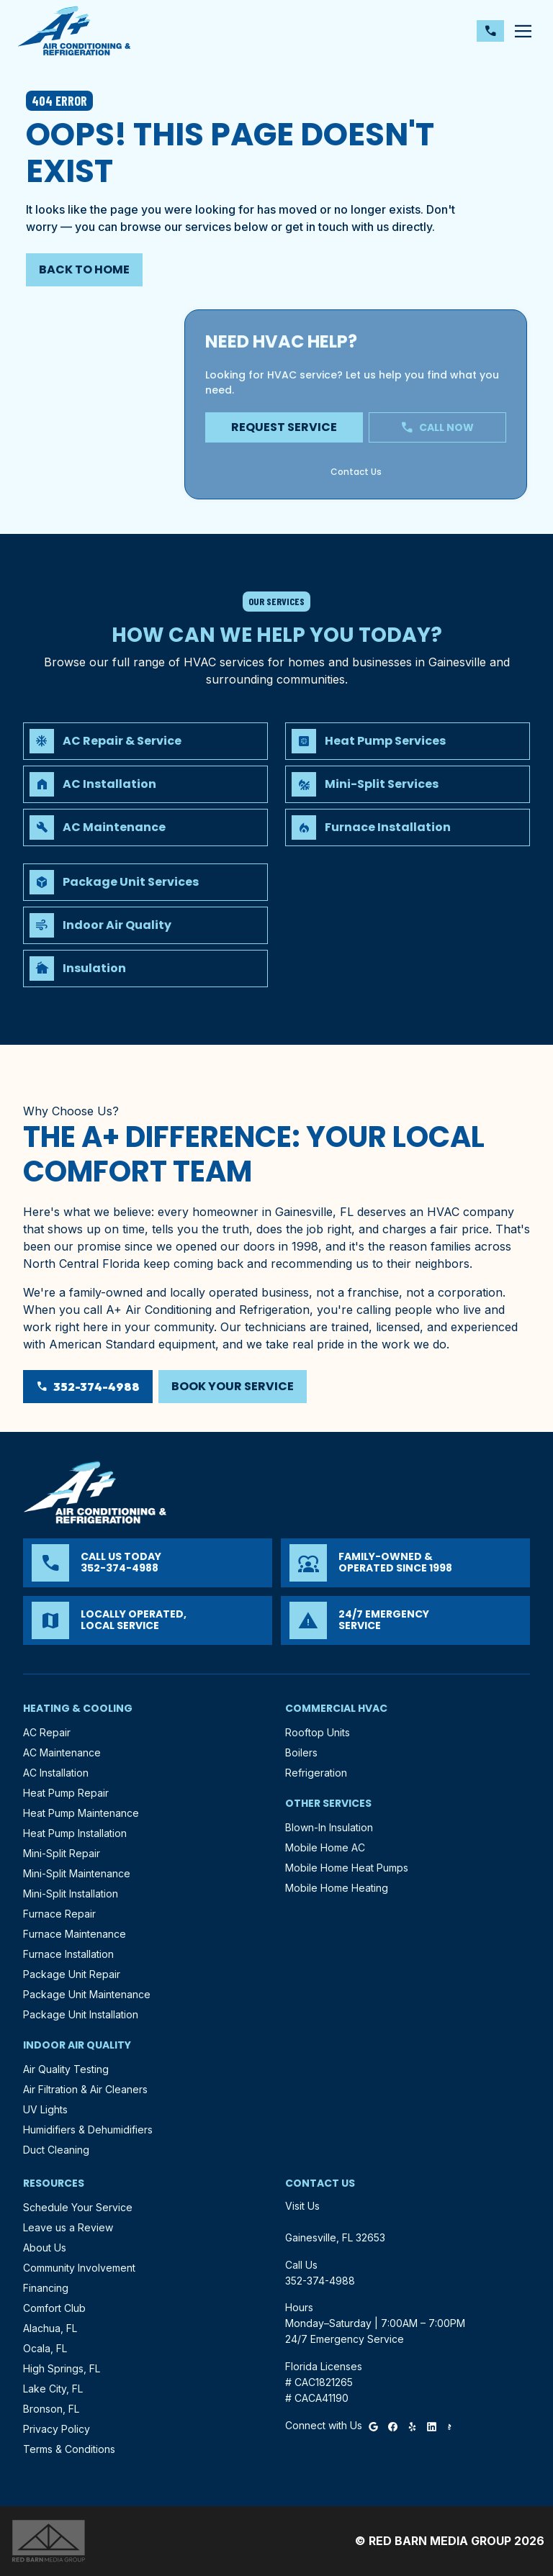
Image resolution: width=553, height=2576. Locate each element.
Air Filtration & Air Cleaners (85, 2089)
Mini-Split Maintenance (76, 1873)
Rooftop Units (317, 1732)
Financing (45, 2288)
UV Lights (45, 2109)
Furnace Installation (68, 1954)
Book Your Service (232, 1386)
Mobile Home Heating (336, 1888)
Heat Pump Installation (75, 1833)
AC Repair (47, 1732)
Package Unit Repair (71, 1974)
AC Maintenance (62, 1752)
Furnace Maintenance (74, 1934)
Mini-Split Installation (70, 1893)
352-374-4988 (324, 269)
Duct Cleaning (56, 2150)
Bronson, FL (51, 2409)
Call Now (437, 427)
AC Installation (56, 1773)
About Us (44, 2247)
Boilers (301, 1752)
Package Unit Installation (80, 2014)
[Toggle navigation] (523, 31)
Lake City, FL (53, 2388)
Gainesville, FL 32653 (335, 2237)
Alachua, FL (50, 2328)
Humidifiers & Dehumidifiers (88, 2129)
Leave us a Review (68, 2227)
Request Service (284, 427)
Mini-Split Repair (61, 1853)
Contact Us (200, 269)
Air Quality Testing (66, 2069)
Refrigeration (316, 1773)
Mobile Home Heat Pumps (346, 1867)
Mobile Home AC (325, 1847)
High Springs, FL (61, 2368)
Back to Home (84, 269)
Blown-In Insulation (329, 1827)
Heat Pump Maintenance (81, 1813)
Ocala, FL (45, 2348)
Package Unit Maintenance (86, 1994)
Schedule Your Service (77, 2207)
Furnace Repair (59, 1914)
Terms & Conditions (69, 2449)
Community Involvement (79, 2268)
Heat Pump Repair (66, 1793)
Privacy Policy (56, 2429)
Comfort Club (54, 2308)
